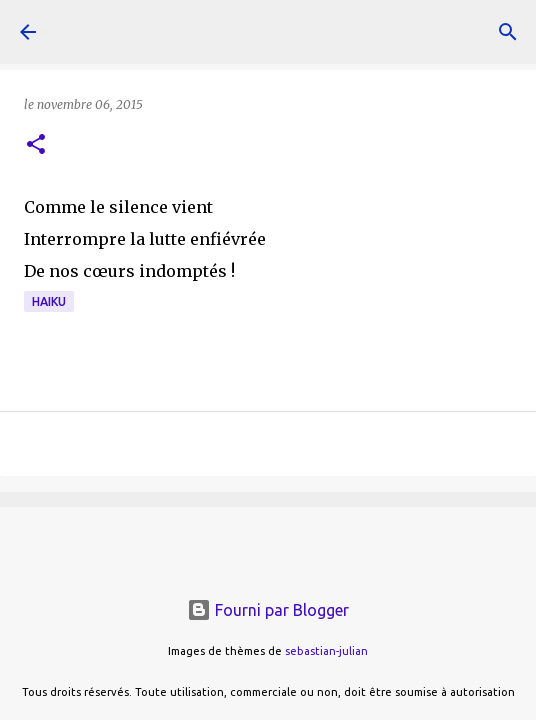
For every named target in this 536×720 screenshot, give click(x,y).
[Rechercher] (508, 32)
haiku (49, 301)
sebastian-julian (326, 651)
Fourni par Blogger (268, 610)
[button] (36, 145)
